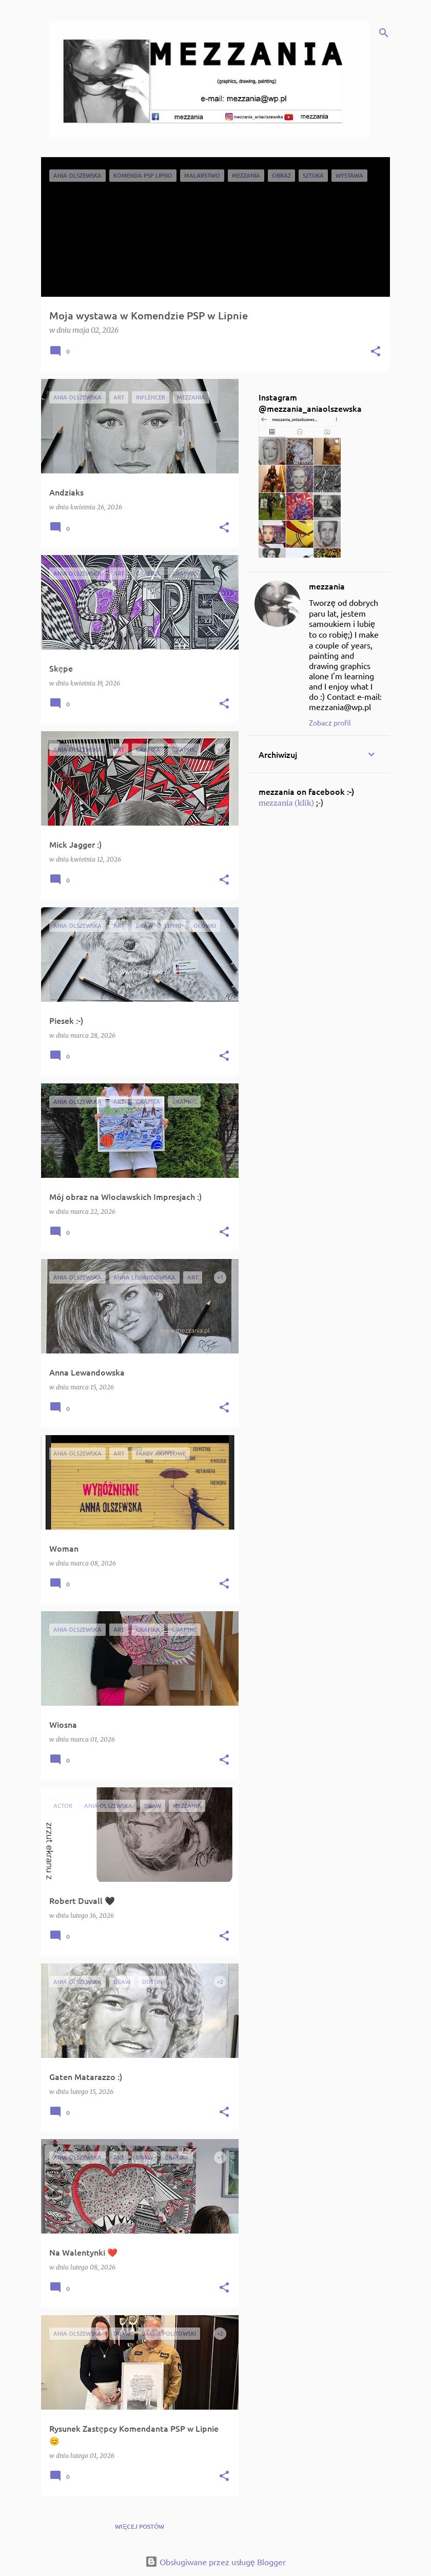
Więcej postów (139, 2526)
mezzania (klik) (286, 803)
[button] (375, 352)
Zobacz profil (330, 722)
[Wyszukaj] (384, 33)
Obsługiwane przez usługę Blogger (215, 2561)
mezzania (327, 586)
